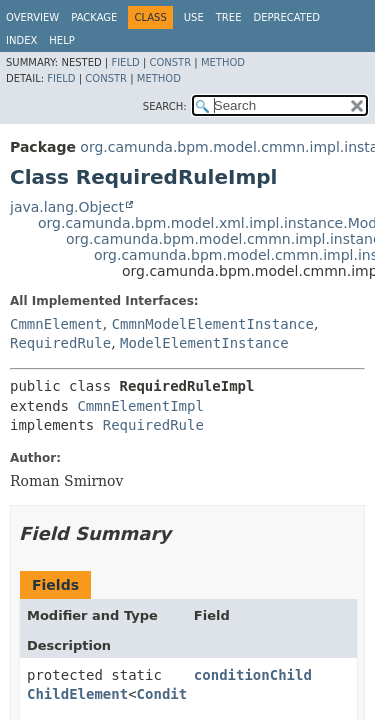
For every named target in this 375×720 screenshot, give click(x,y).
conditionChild (253, 675)
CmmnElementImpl (140, 406)
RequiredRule (60, 343)
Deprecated (286, 17)
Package (94, 17)
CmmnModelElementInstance (213, 324)
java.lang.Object (67, 207)
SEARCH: (165, 106)
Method (223, 62)
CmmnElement (56, 324)
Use (194, 17)
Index (21, 40)
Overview (32, 17)
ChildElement (77, 694)
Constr (170, 62)
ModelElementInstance (204, 343)
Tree (229, 17)
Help (61, 40)
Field (125, 62)
